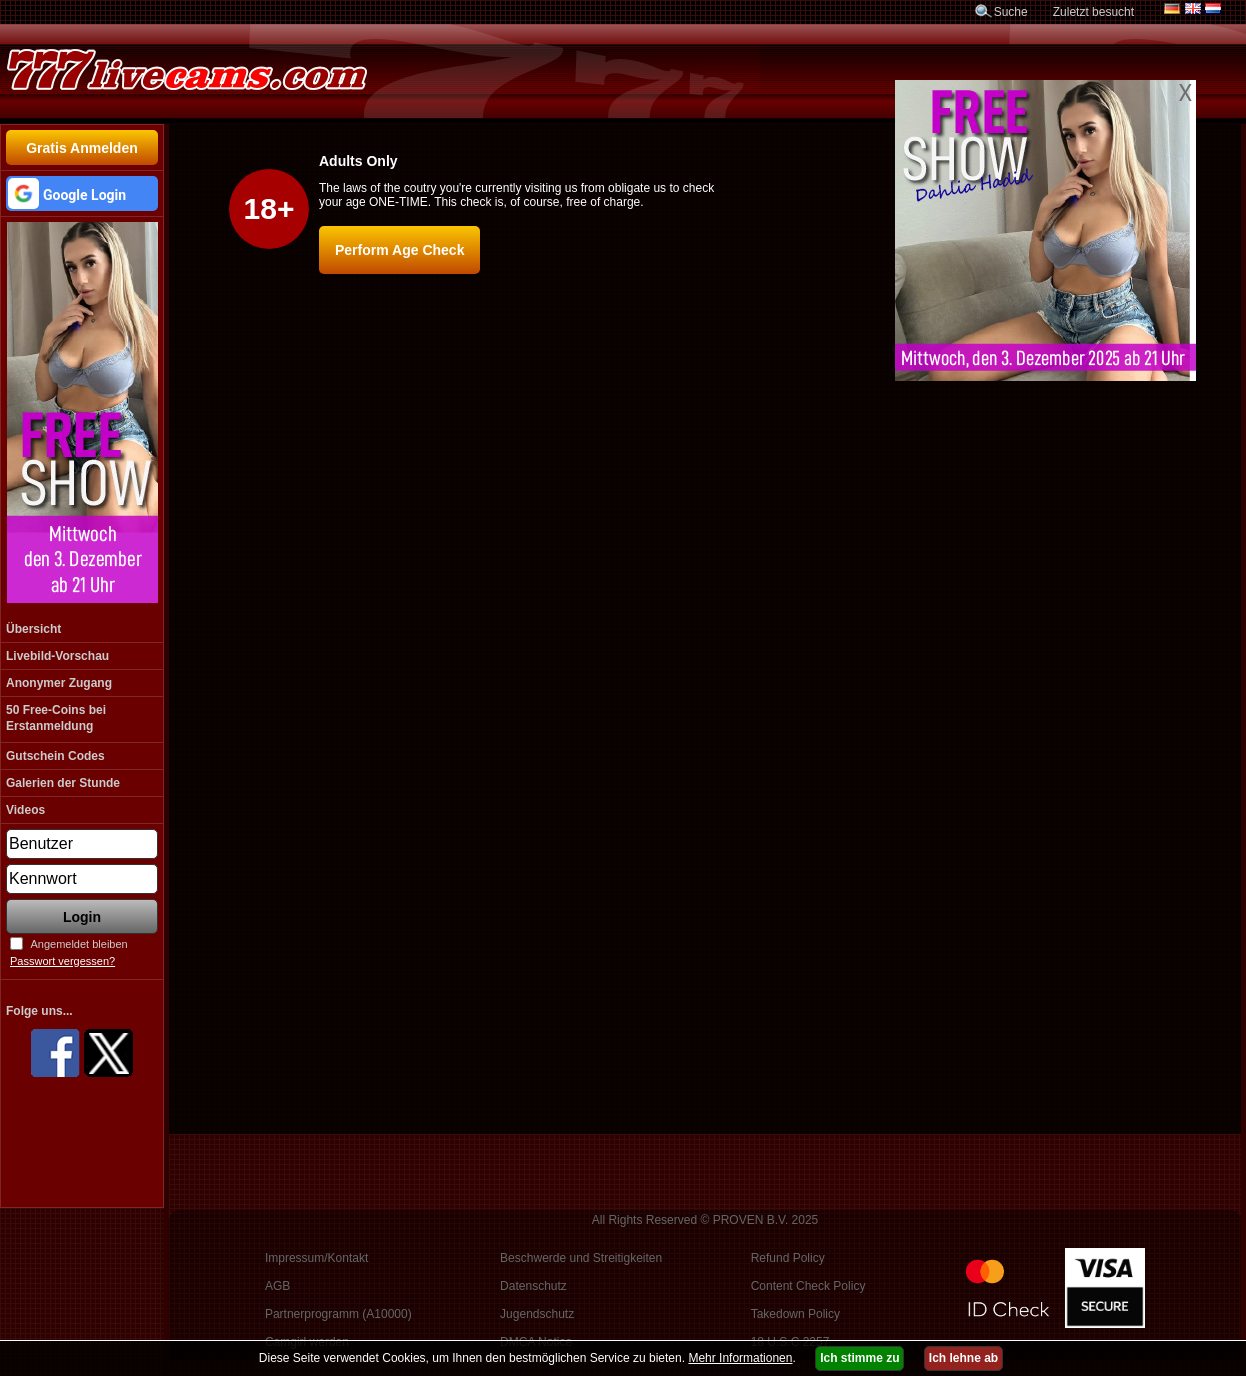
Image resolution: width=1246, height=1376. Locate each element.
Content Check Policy (808, 1286)
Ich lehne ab (963, 1358)
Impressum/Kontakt (316, 1258)
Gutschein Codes (55, 756)
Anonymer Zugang (59, 683)
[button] (82, 193)
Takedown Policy (795, 1314)
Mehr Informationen (740, 1358)
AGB (277, 1286)
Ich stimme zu (859, 1358)
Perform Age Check (399, 250)
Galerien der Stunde (63, 783)
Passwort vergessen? (62, 961)
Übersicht (33, 629)
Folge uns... (39, 1011)
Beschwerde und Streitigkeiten (581, 1258)
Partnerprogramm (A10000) (338, 1314)
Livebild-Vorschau (57, 656)
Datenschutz (533, 1286)
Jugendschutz (537, 1314)
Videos (25, 810)
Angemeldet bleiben (78, 944)
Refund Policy (788, 1258)
